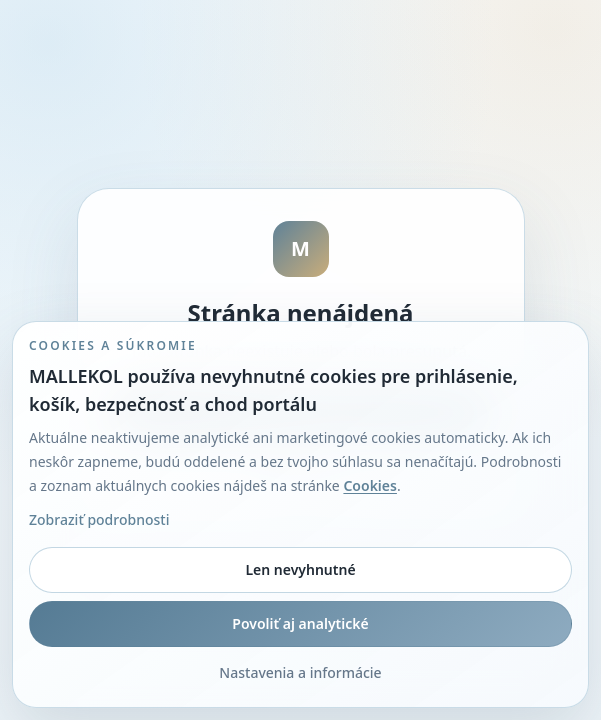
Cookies (370, 485)
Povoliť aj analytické (300, 623)
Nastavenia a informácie (300, 672)
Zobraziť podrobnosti (99, 519)
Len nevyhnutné (300, 569)
